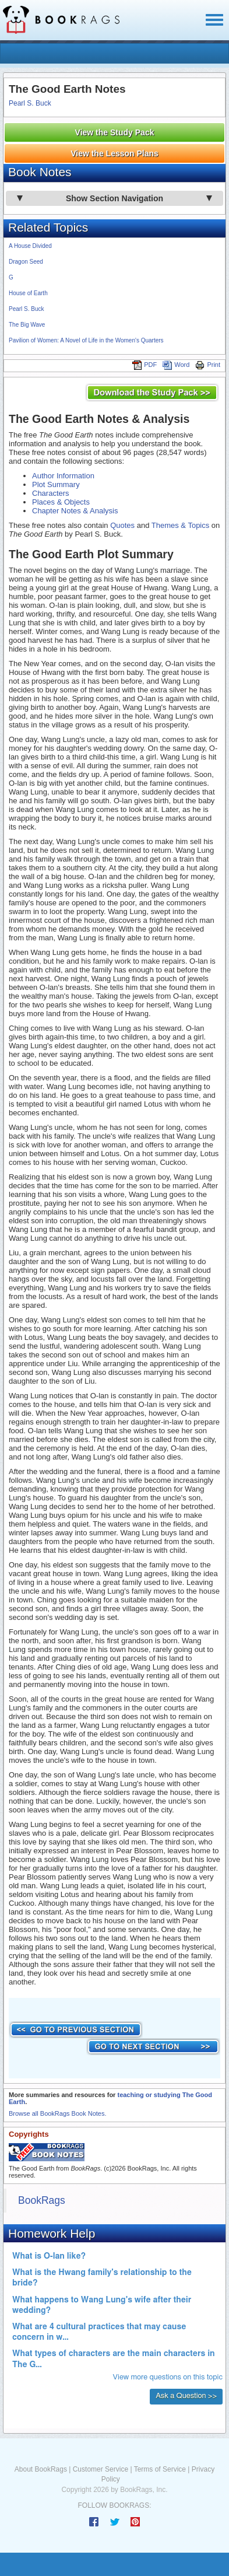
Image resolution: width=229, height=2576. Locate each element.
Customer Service (100, 2469)
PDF (144, 364)
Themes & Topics (180, 525)
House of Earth (28, 293)
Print (207, 364)
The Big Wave (27, 324)
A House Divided (30, 246)
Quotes (122, 525)
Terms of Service (160, 2469)
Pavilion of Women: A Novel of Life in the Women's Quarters (86, 340)
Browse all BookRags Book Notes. (58, 2113)
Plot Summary (56, 484)
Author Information (63, 475)
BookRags (41, 2200)
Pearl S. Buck (30, 103)
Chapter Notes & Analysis (75, 510)
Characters (50, 493)
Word (176, 364)
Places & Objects (61, 502)
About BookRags (41, 2469)
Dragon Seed (26, 261)
